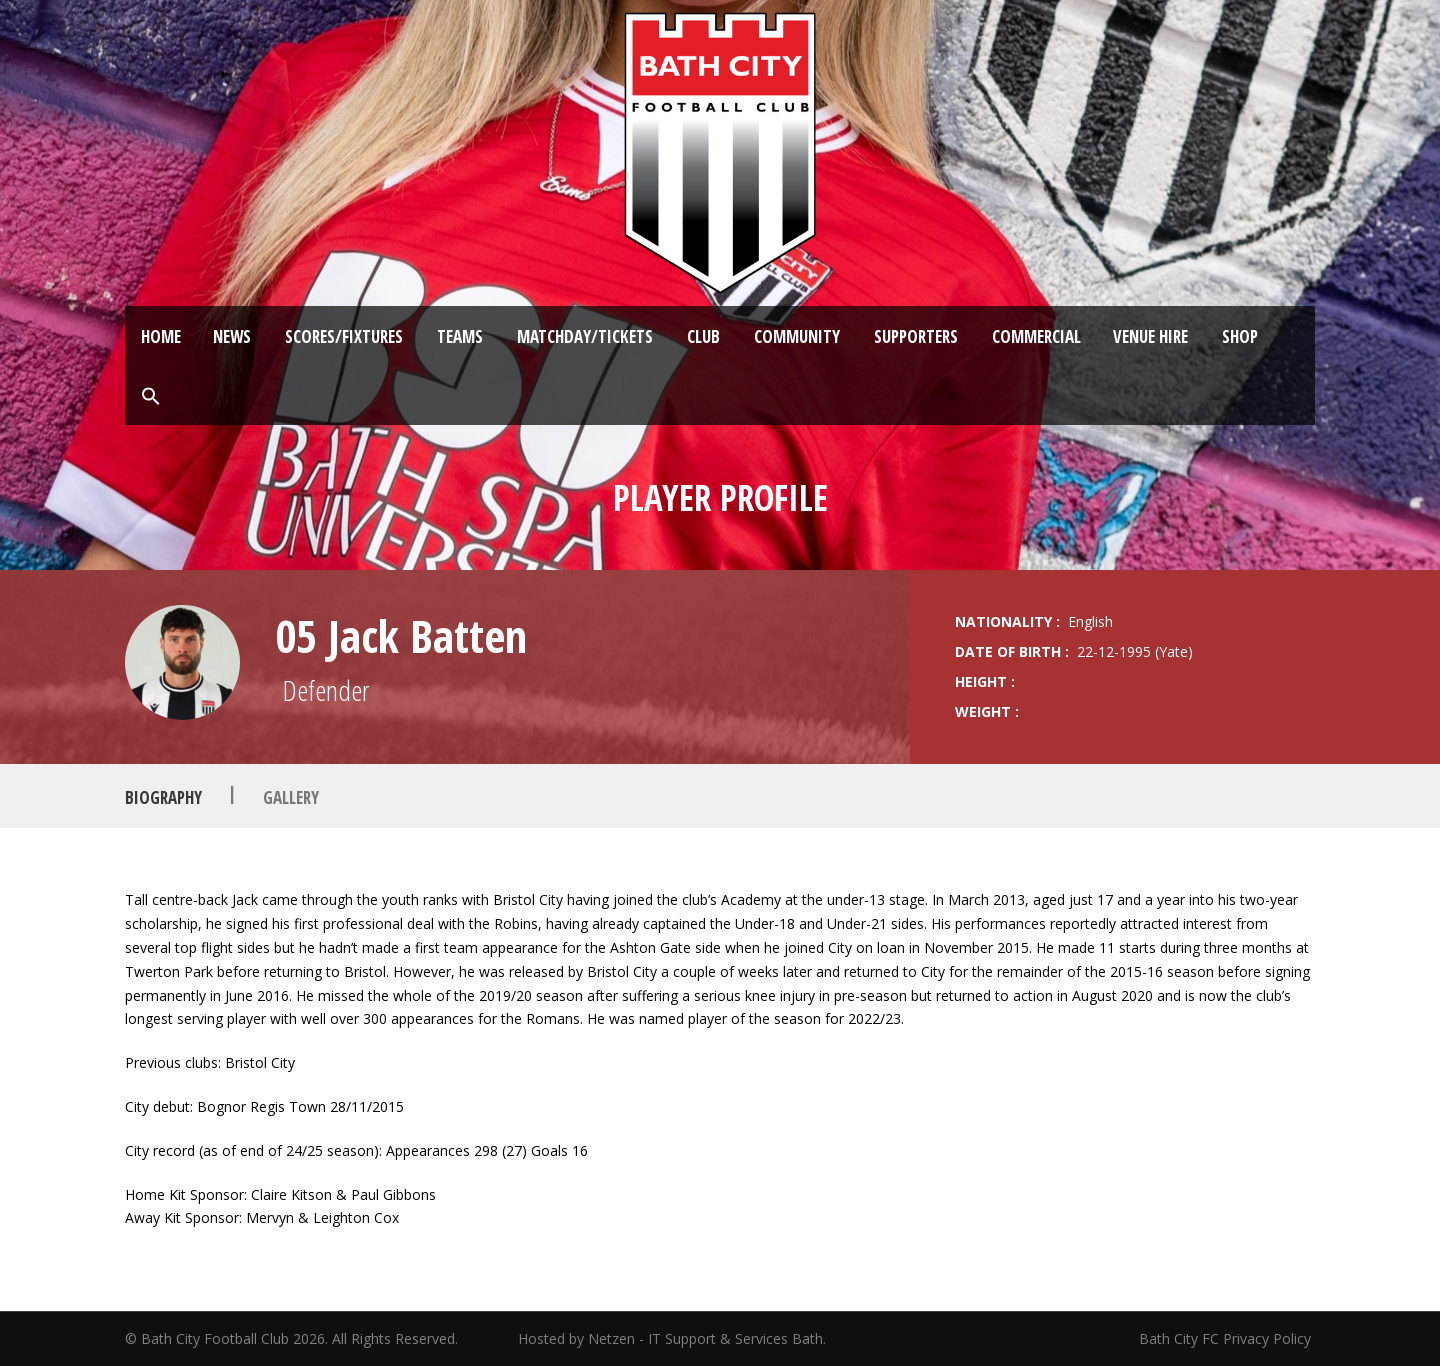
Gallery (291, 796)
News (232, 336)
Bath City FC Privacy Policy (1227, 1338)
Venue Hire (1150, 336)
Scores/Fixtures (344, 336)
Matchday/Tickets (585, 336)
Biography (163, 796)
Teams (460, 336)
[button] (151, 397)
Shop (1240, 336)
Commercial (1036, 336)
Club (703, 336)
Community (797, 336)
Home (161, 336)
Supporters (916, 336)
